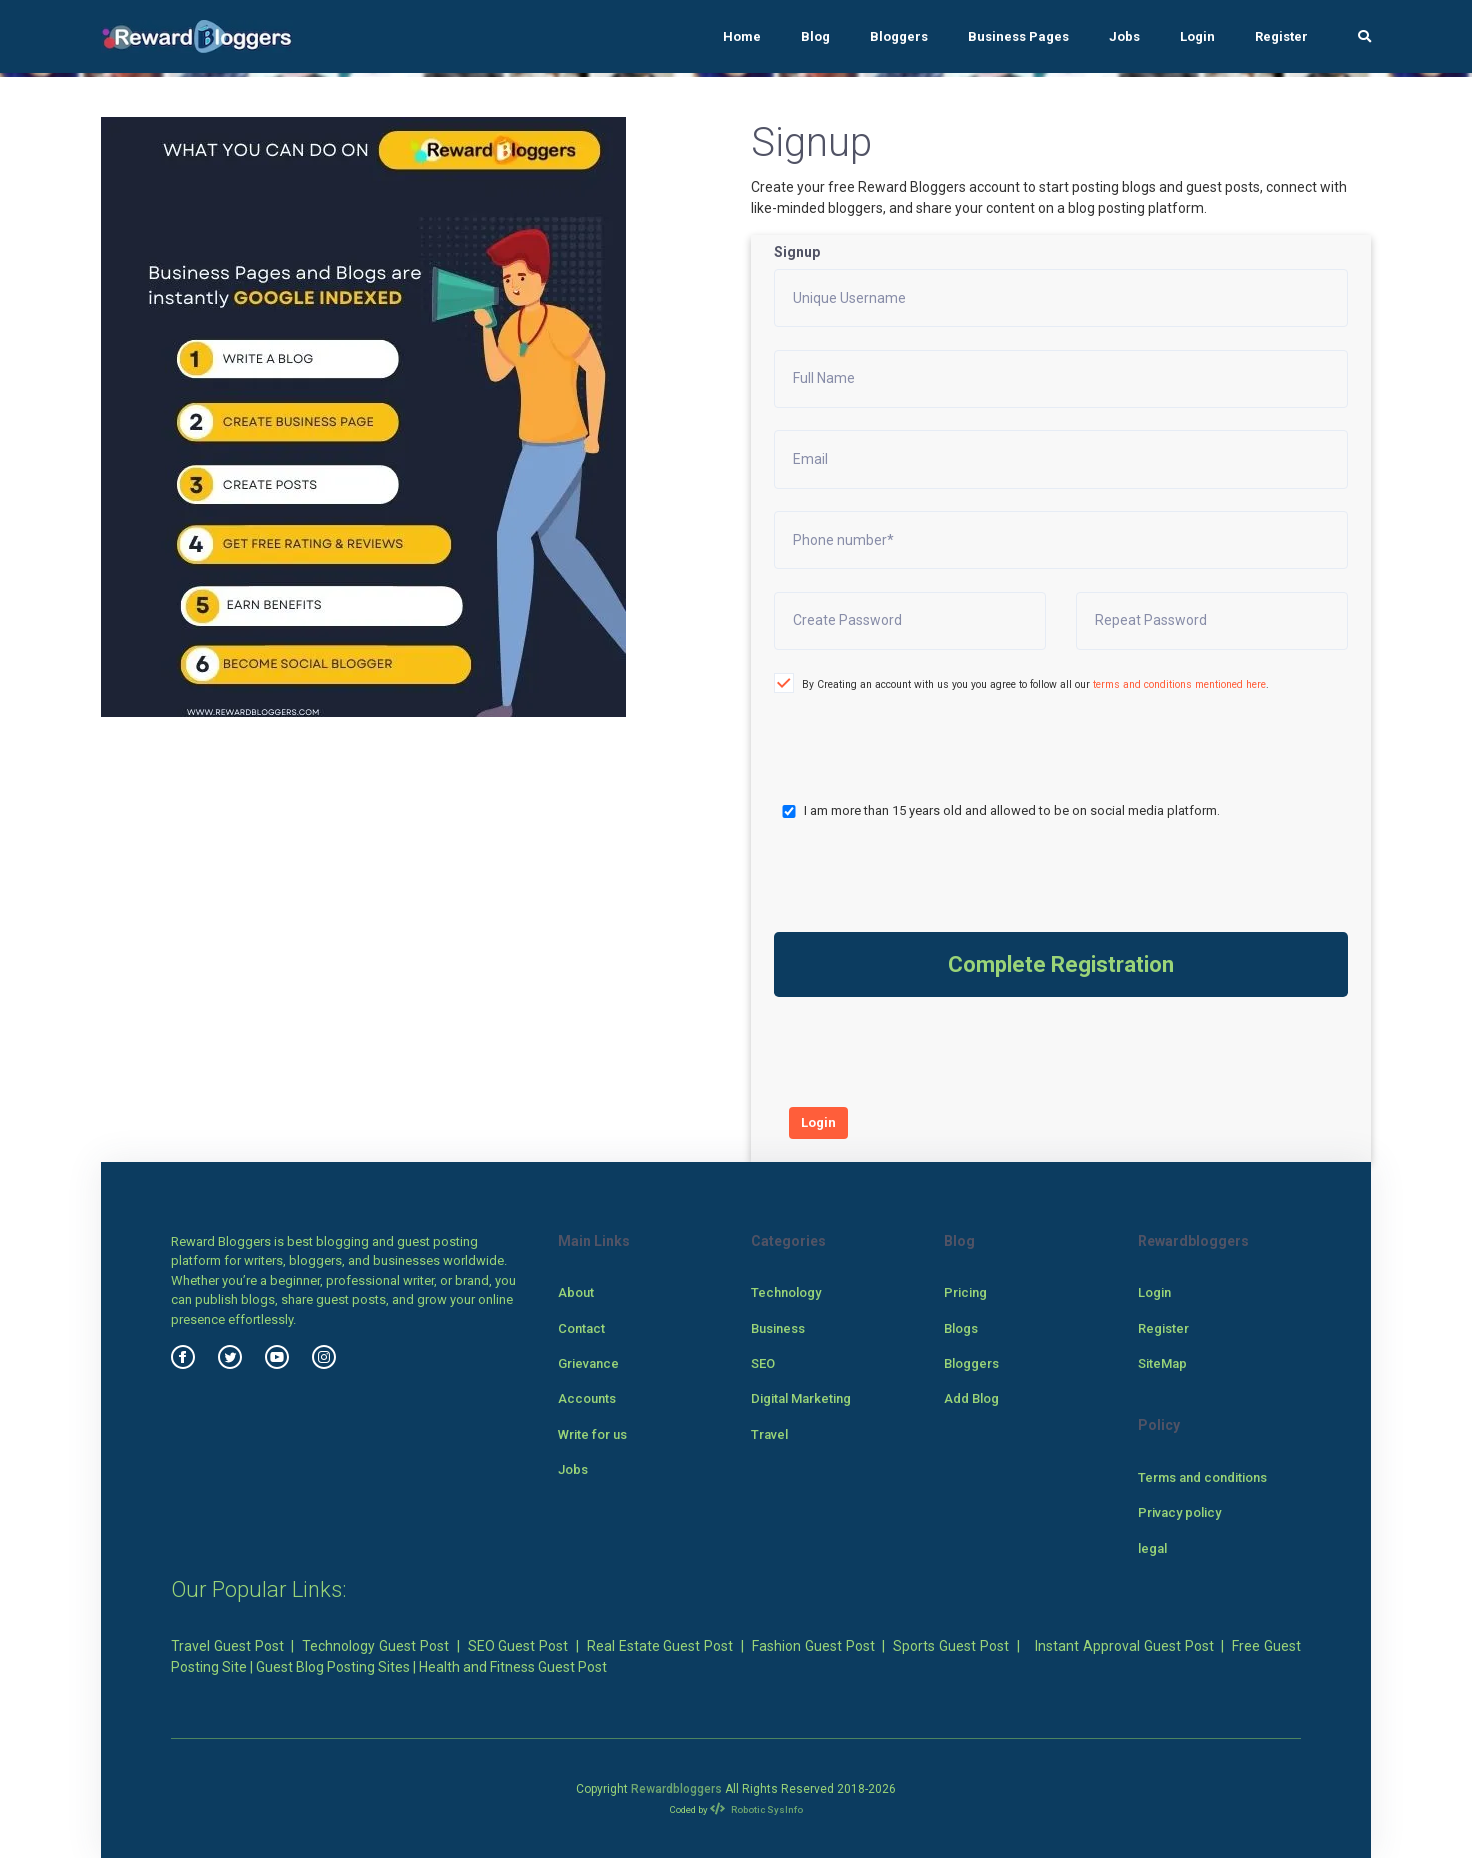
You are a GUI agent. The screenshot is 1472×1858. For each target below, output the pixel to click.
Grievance (588, 1363)
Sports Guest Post (951, 1646)
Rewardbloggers (676, 1789)
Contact (581, 1328)
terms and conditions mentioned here (1179, 684)
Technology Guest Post (375, 1646)
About (576, 1292)
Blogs (961, 1328)
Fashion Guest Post (813, 1646)
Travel (769, 1434)
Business (778, 1328)
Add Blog (971, 1398)
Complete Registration (1061, 964)
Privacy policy (1179, 1512)
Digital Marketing (801, 1398)
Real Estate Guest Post (660, 1646)
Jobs (1124, 36)
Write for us (592, 1434)
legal (1152, 1548)
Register (1281, 36)
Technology (786, 1292)
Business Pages (1018, 36)
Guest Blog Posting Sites (333, 1667)
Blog (815, 36)
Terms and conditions (1202, 1477)
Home (742, 36)
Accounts (587, 1398)
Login (1197, 36)
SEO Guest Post (518, 1646)
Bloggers (899, 36)
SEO (763, 1363)
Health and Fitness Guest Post (513, 1667)
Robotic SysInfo (756, 1809)
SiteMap (1162, 1363)
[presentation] (880, 729)
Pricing (965, 1292)
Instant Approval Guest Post (1124, 1646)
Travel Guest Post (227, 1646)
